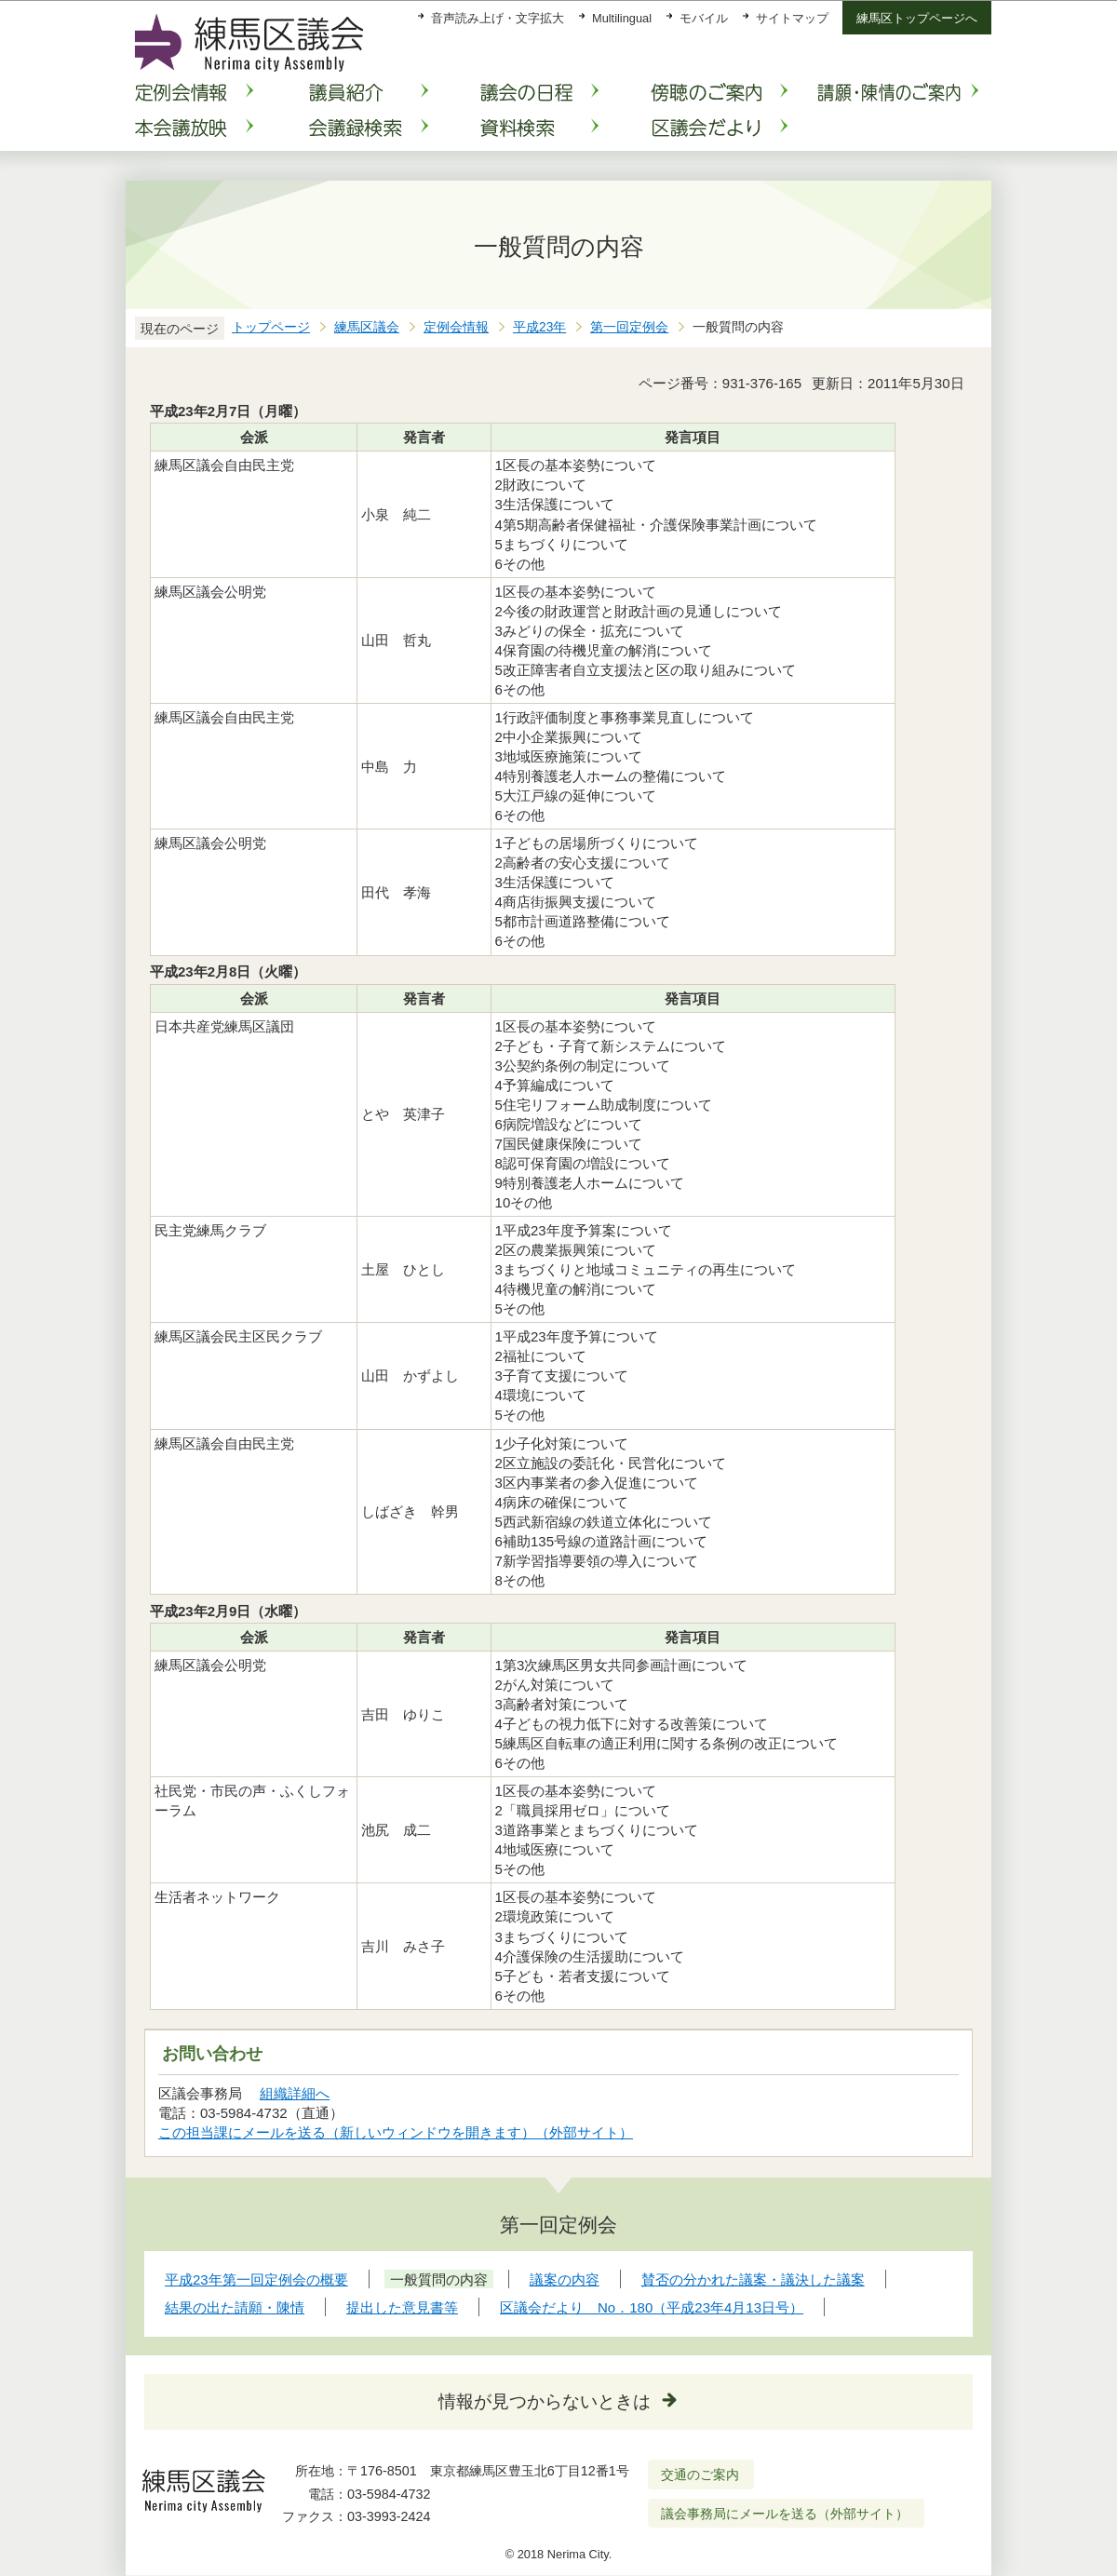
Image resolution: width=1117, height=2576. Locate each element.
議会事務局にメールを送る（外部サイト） (785, 2513)
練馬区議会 (366, 327)
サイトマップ (792, 18)
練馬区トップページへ (916, 18)
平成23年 (539, 327)
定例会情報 (456, 327)
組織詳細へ (295, 2093)
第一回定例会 (629, 327)
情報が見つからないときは (544, 2401)
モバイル (704, 18)
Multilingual (622, 18)
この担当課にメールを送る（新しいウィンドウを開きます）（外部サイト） (396, 2132)
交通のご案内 (700, 2474)
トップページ (271, 327)
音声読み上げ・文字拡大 (497, 18)
